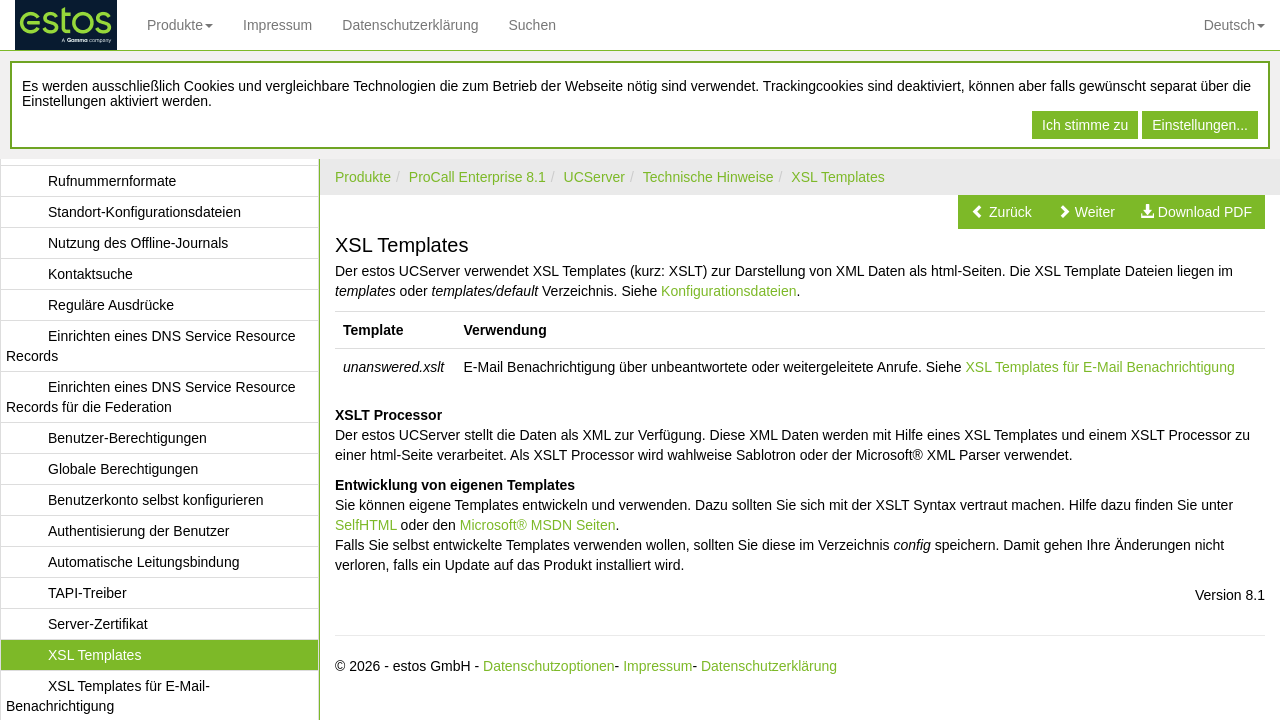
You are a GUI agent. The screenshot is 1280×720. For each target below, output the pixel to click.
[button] (1001, 212)
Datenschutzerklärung (410, 25)
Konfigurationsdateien (728, 291)
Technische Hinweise (708, 177)
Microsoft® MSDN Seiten (538, 525)
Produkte (180, 25)
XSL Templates (837, 177)
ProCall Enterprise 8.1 (477, 177)
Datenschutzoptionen (549, 666)
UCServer (594, 177)
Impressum (277, 25)
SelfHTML (366, 525)
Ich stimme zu (1085, 125)
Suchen (531, 25)
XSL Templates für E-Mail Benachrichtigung (1099, 367)
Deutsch (1234, 25)
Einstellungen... (1200, 125)
